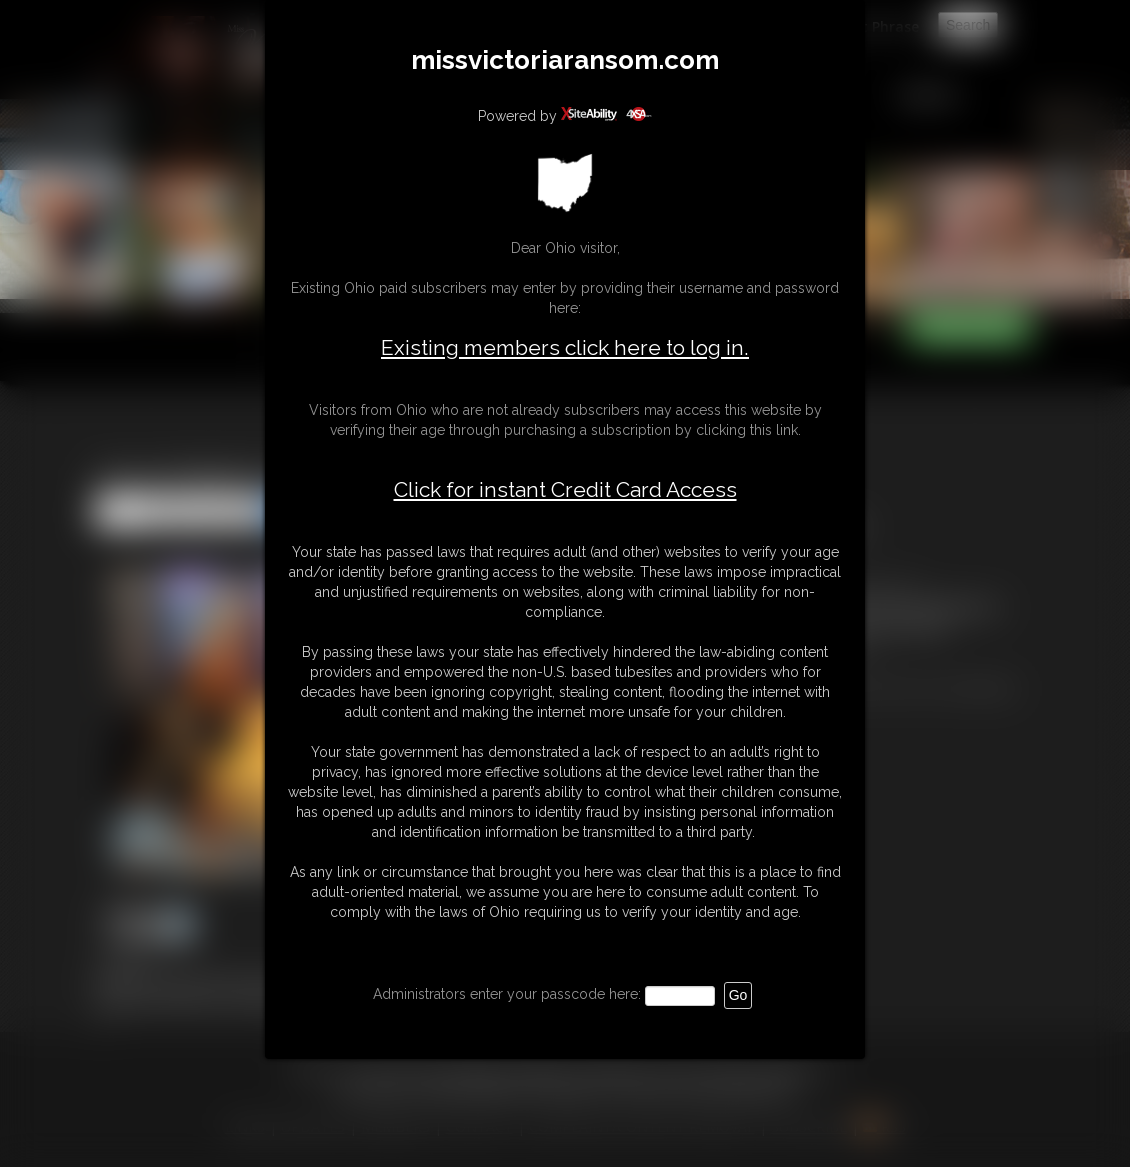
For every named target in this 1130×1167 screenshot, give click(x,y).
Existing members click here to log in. (565, 347)
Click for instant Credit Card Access (565, 490)
